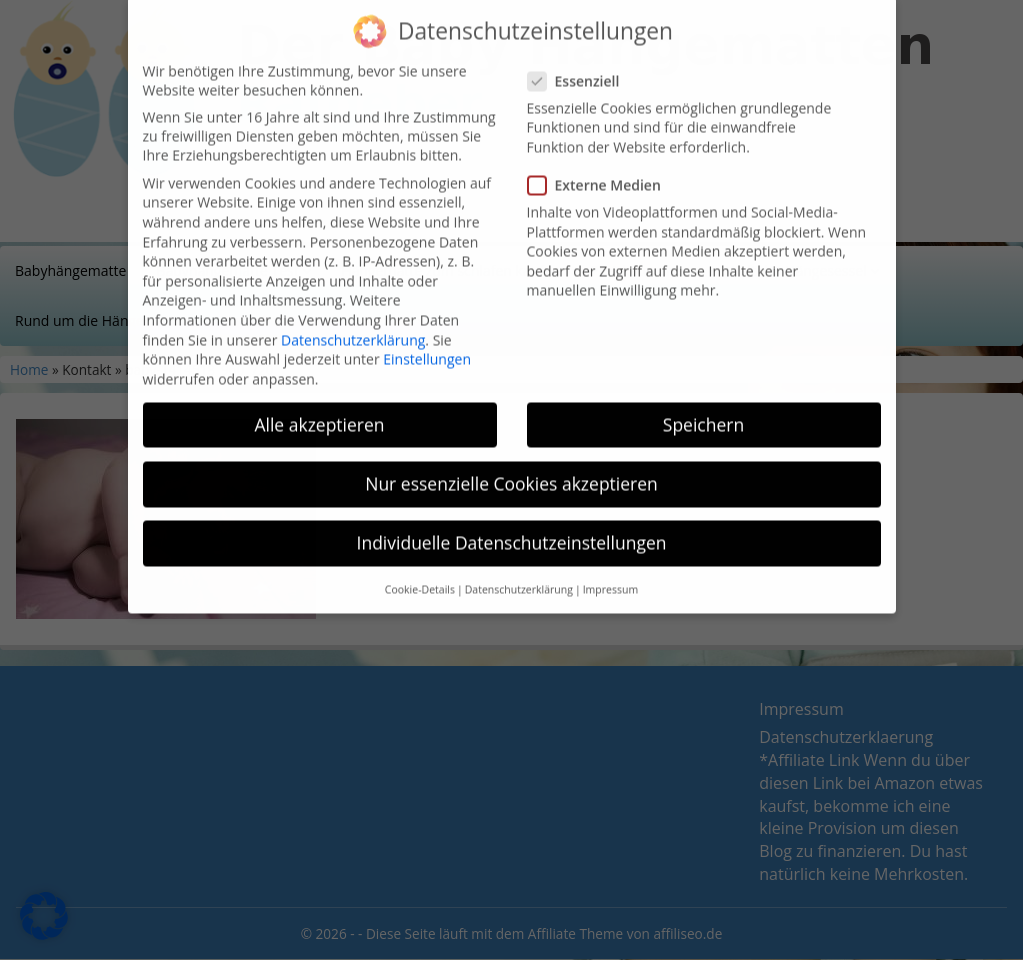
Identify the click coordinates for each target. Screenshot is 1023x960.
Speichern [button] (703, 400)
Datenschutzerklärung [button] (519, 565)
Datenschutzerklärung (353, 314)
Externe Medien (600, 160)
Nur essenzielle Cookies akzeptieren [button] (511, 459)
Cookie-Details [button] (420, 565)
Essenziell (580, 56)
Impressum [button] (610, 565)
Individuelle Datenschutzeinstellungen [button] (512, 518)
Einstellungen (427, 334)
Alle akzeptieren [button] (319, 400)
